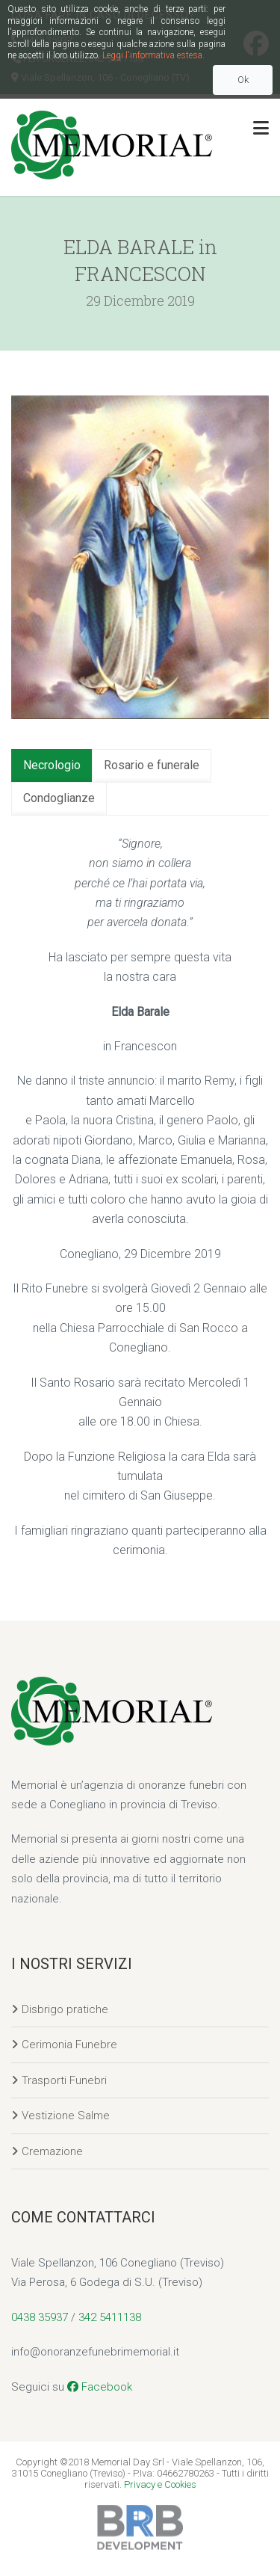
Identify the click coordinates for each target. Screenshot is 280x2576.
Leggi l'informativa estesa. (153, 55)
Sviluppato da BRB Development (140, 2527)
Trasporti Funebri (64, 2080)
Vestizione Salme (66, 2115)
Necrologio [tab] (52, 765)
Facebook (99, 2387)
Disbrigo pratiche (65, 2009)
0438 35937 (39, 2317)
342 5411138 (109, 2317)
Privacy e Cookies (160, 2484)
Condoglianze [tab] (59, 798)
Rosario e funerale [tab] (151, 765)
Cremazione (52, 2151)
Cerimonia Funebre (69, 2044)
